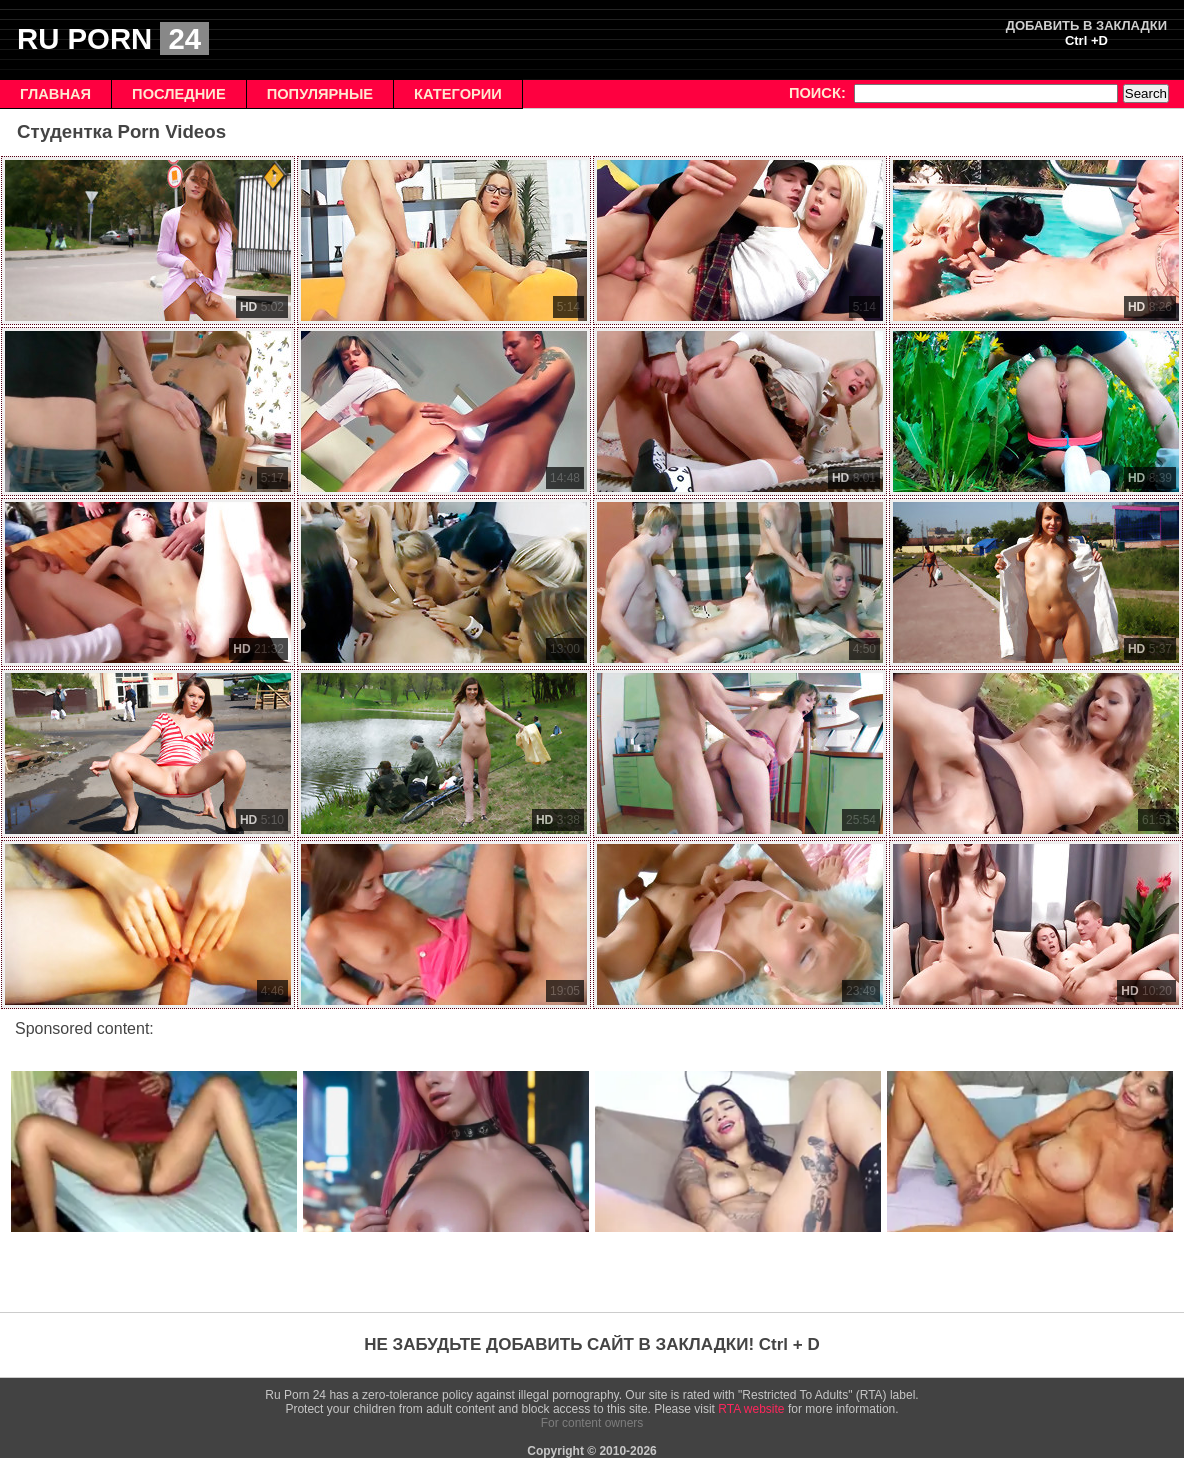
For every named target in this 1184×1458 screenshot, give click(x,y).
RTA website (751, 1409)
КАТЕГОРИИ (458, 94)
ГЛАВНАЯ (55, 94)
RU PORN (113, 38)
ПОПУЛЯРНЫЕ (320, 94)
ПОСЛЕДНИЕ (179, 94)
